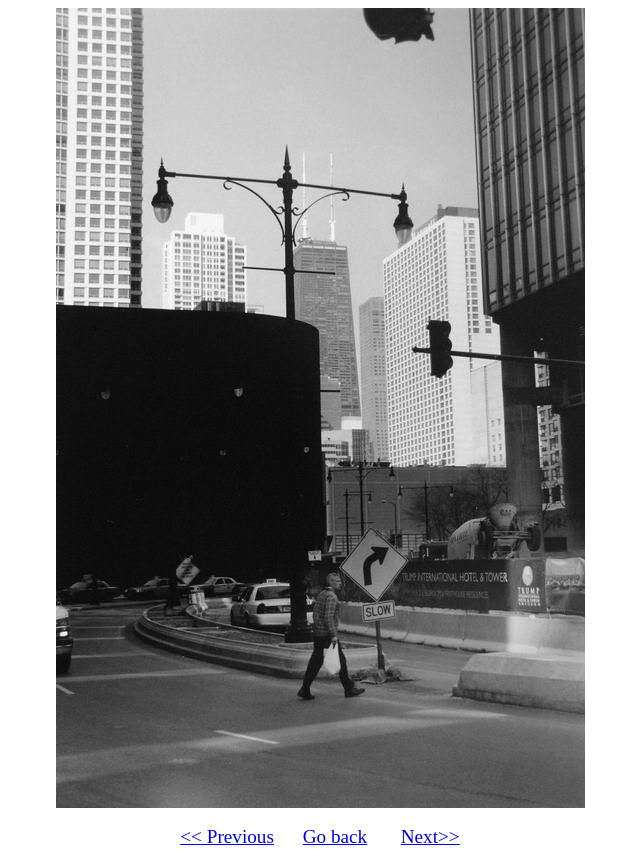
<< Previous (227, 836)
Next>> (430, 836)
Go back (335, 836)
